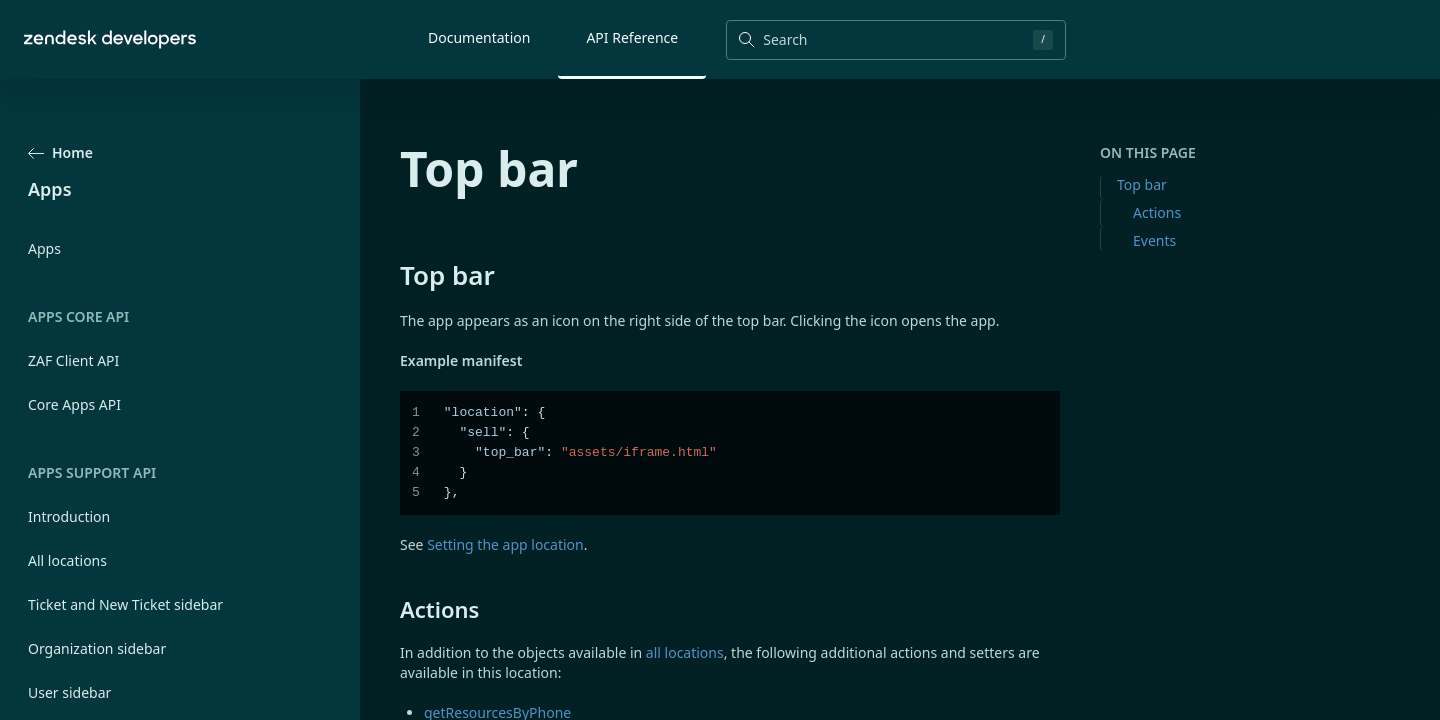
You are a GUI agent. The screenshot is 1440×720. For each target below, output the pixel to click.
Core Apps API (74, 404)
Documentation (479, 37)
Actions (1157, 212)
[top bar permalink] (390, 275)
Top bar (1142, 184)
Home (60, 152)
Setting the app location (505, 544)
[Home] (110, 39)
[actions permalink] (390, 609)
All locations (67, 560)
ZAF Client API (73, 360)
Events (1154, 240)
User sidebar (69, 692)
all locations (685, 652)
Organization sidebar (97, 648)
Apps (44, 248)
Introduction (69, 516)
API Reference (632, 37)
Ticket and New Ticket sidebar (125, 604)
